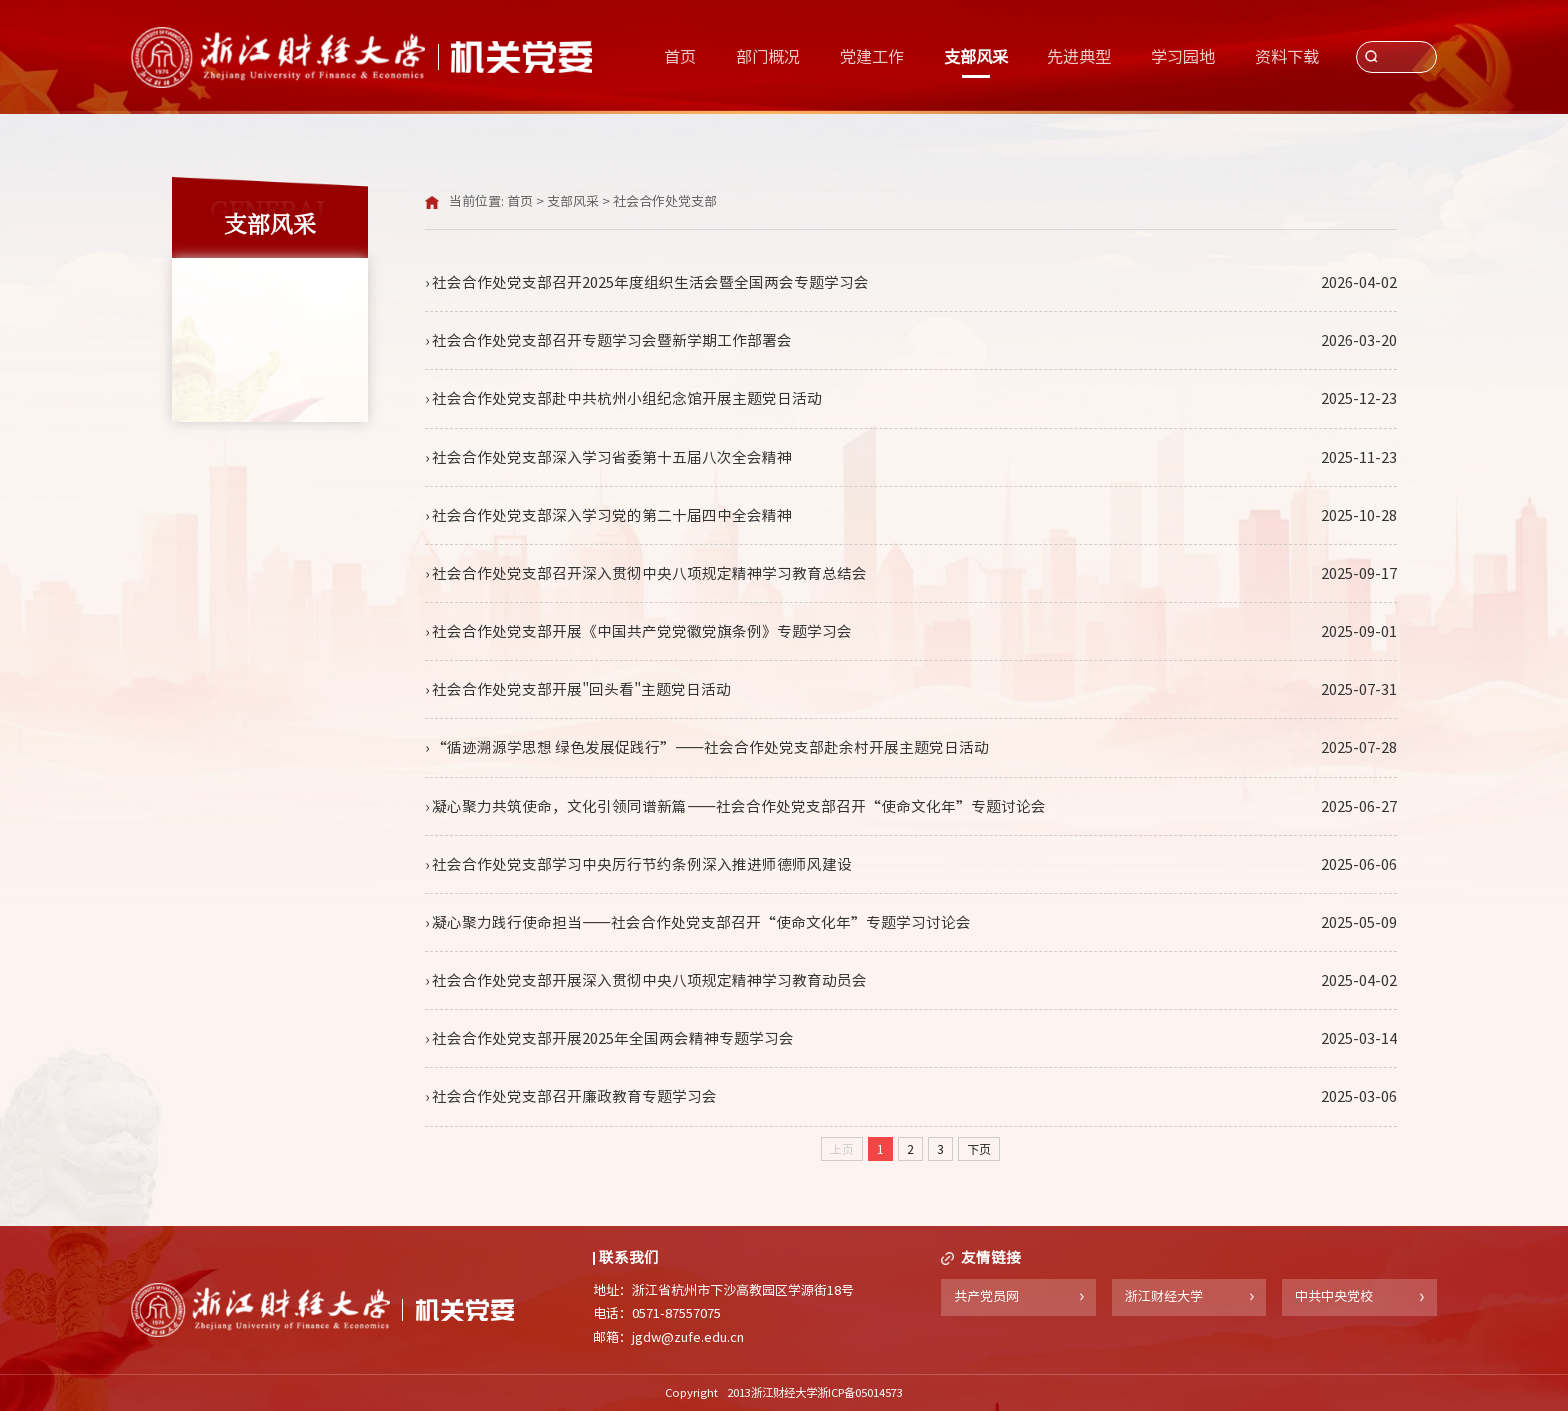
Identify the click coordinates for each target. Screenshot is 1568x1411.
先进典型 (1079, 57)
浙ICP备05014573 (860, 1392)
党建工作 (872, 57)
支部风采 (976, 57)
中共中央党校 (1334, 1296)
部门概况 (768, 57)
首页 (680, 57)
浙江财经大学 (1164, 1296)
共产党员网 (986, 1296)
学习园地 (1183, 57)
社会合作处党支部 (665, 201)
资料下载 (1287, 57)
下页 (979, 1149)
